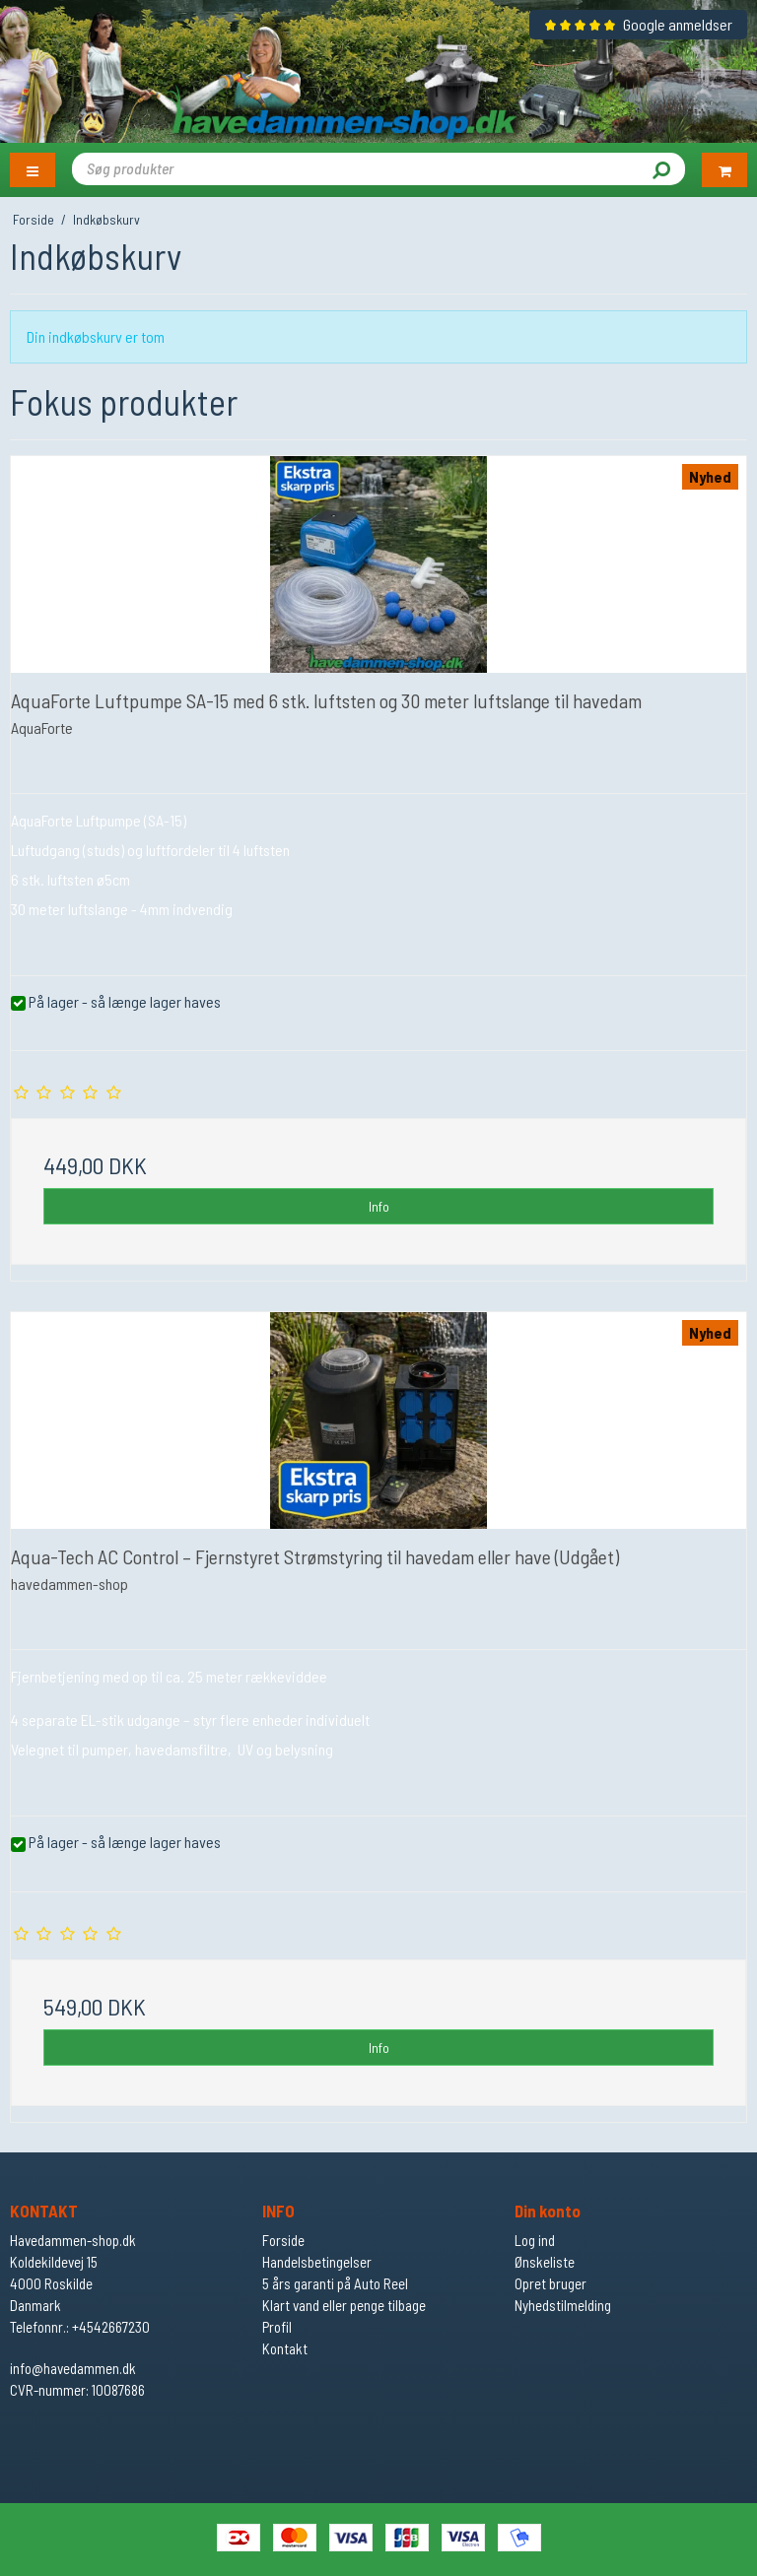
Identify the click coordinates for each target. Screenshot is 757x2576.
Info (379, 1206)
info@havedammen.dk (73, 2368)
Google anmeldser (638, 24)
